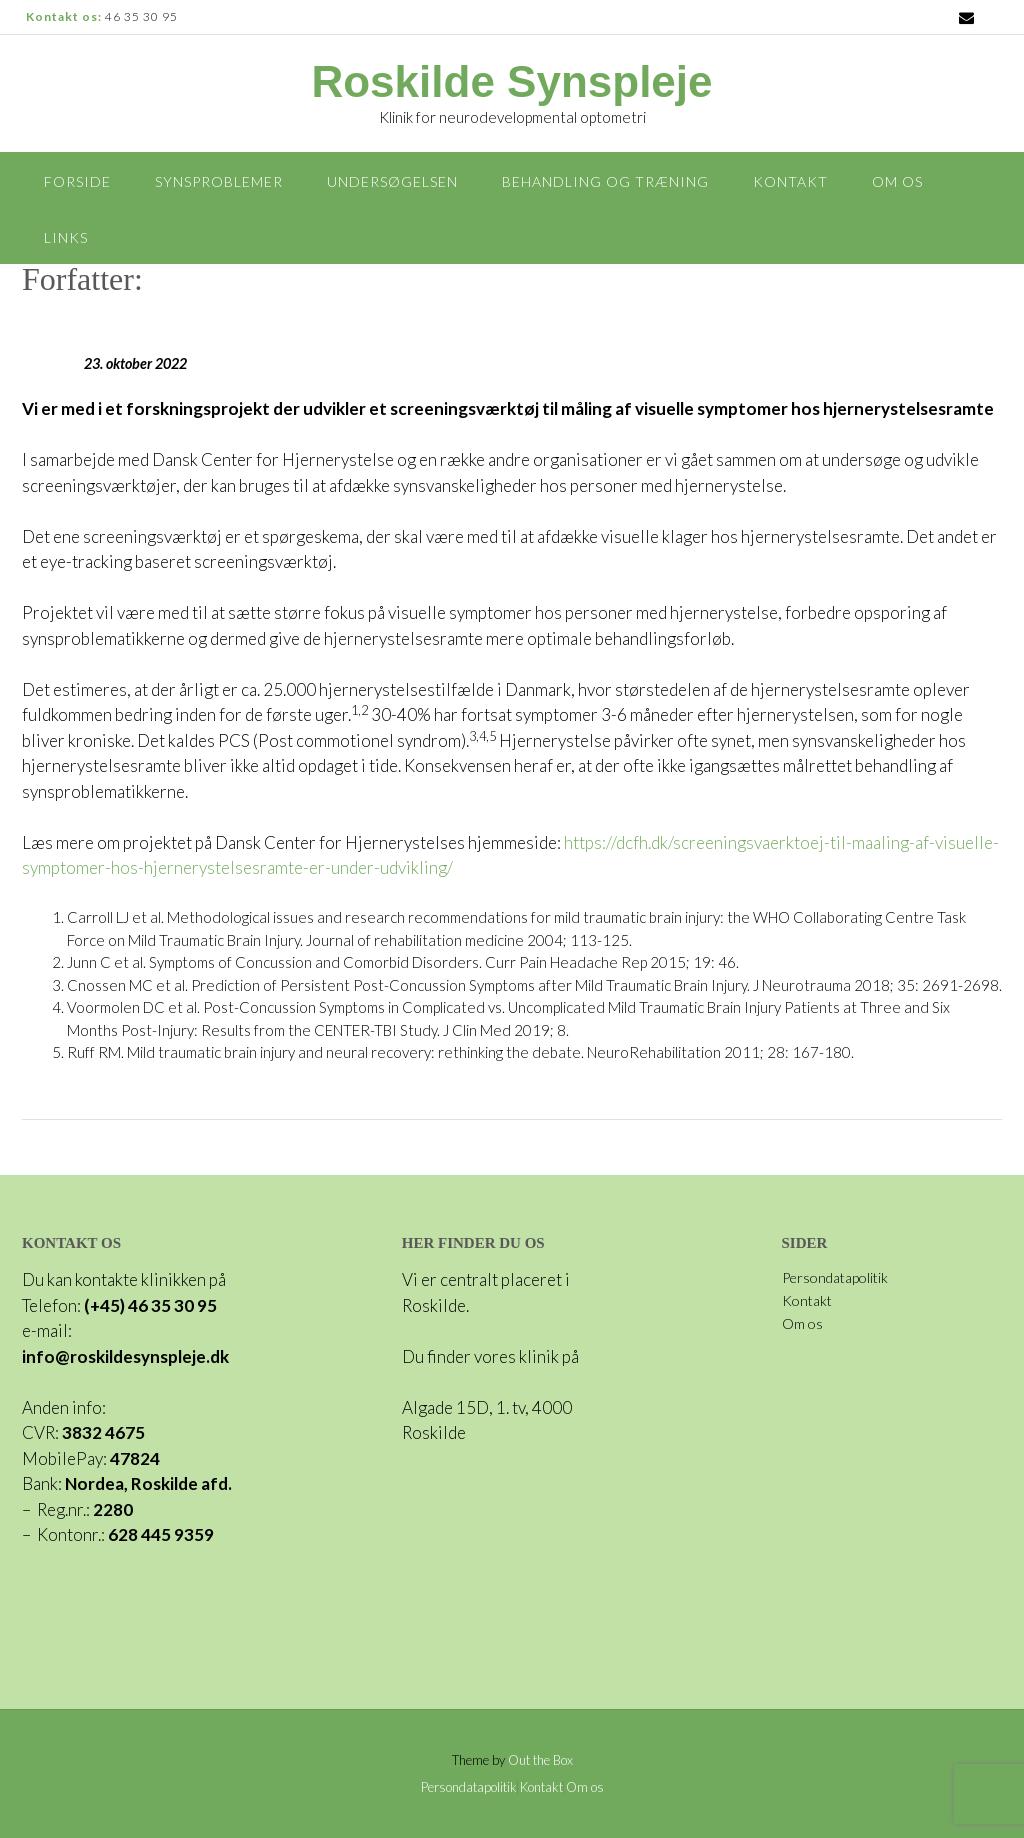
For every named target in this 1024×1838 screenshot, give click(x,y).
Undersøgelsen (392, 181)
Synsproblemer (219, 181)
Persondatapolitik (835, 1277)
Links (66, 237)
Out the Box (540, 1760)
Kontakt (790, 181)
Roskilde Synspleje (511, 82)
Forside (77, 181)
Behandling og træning (605, 181)
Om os (897, 181)
